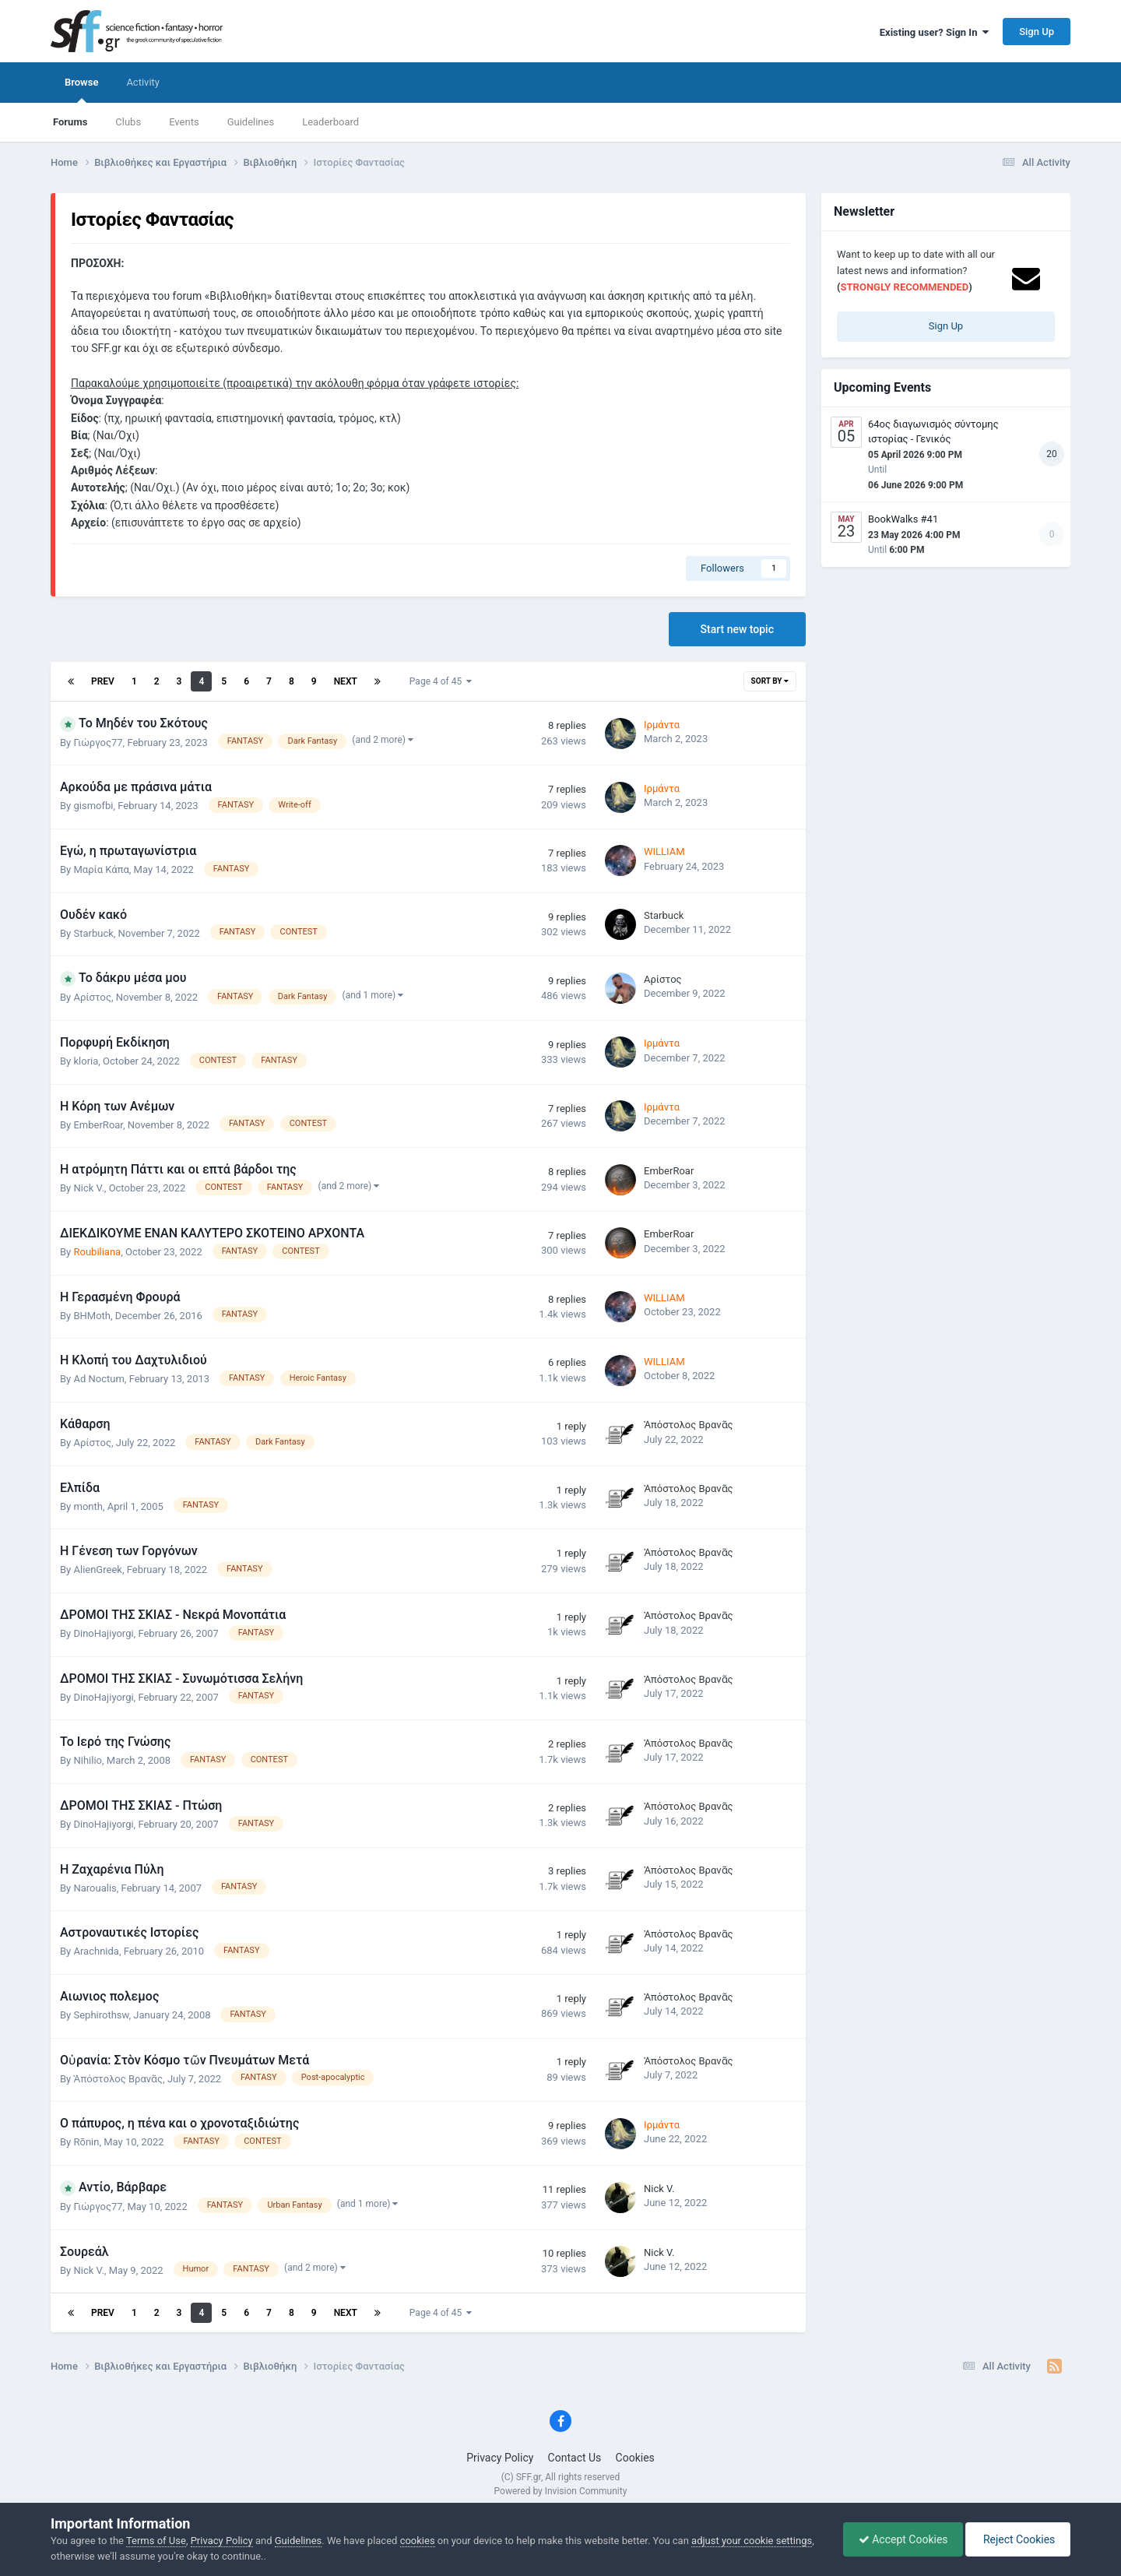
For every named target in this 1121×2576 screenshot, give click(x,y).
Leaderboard (330, 122)
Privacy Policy (499, 2457)
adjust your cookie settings (751, 2540)
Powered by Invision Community (560, 2491)
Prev (102, 681)
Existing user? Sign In (934, 32)
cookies (417, 2540)
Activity (143, 82)
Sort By (770, 681)
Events (184, 122)
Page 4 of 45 (440, 681)
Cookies (635, 2457)
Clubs (128, 122)
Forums (70, 122)
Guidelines (251, 122)
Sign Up (1036, 31)
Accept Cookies (899, 2539)
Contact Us (575, 2457)
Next (345, 681)
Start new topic (737, 629)
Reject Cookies (1016, 2539)
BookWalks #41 (903, 519)
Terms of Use (156, 2540)
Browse (81, 89)
